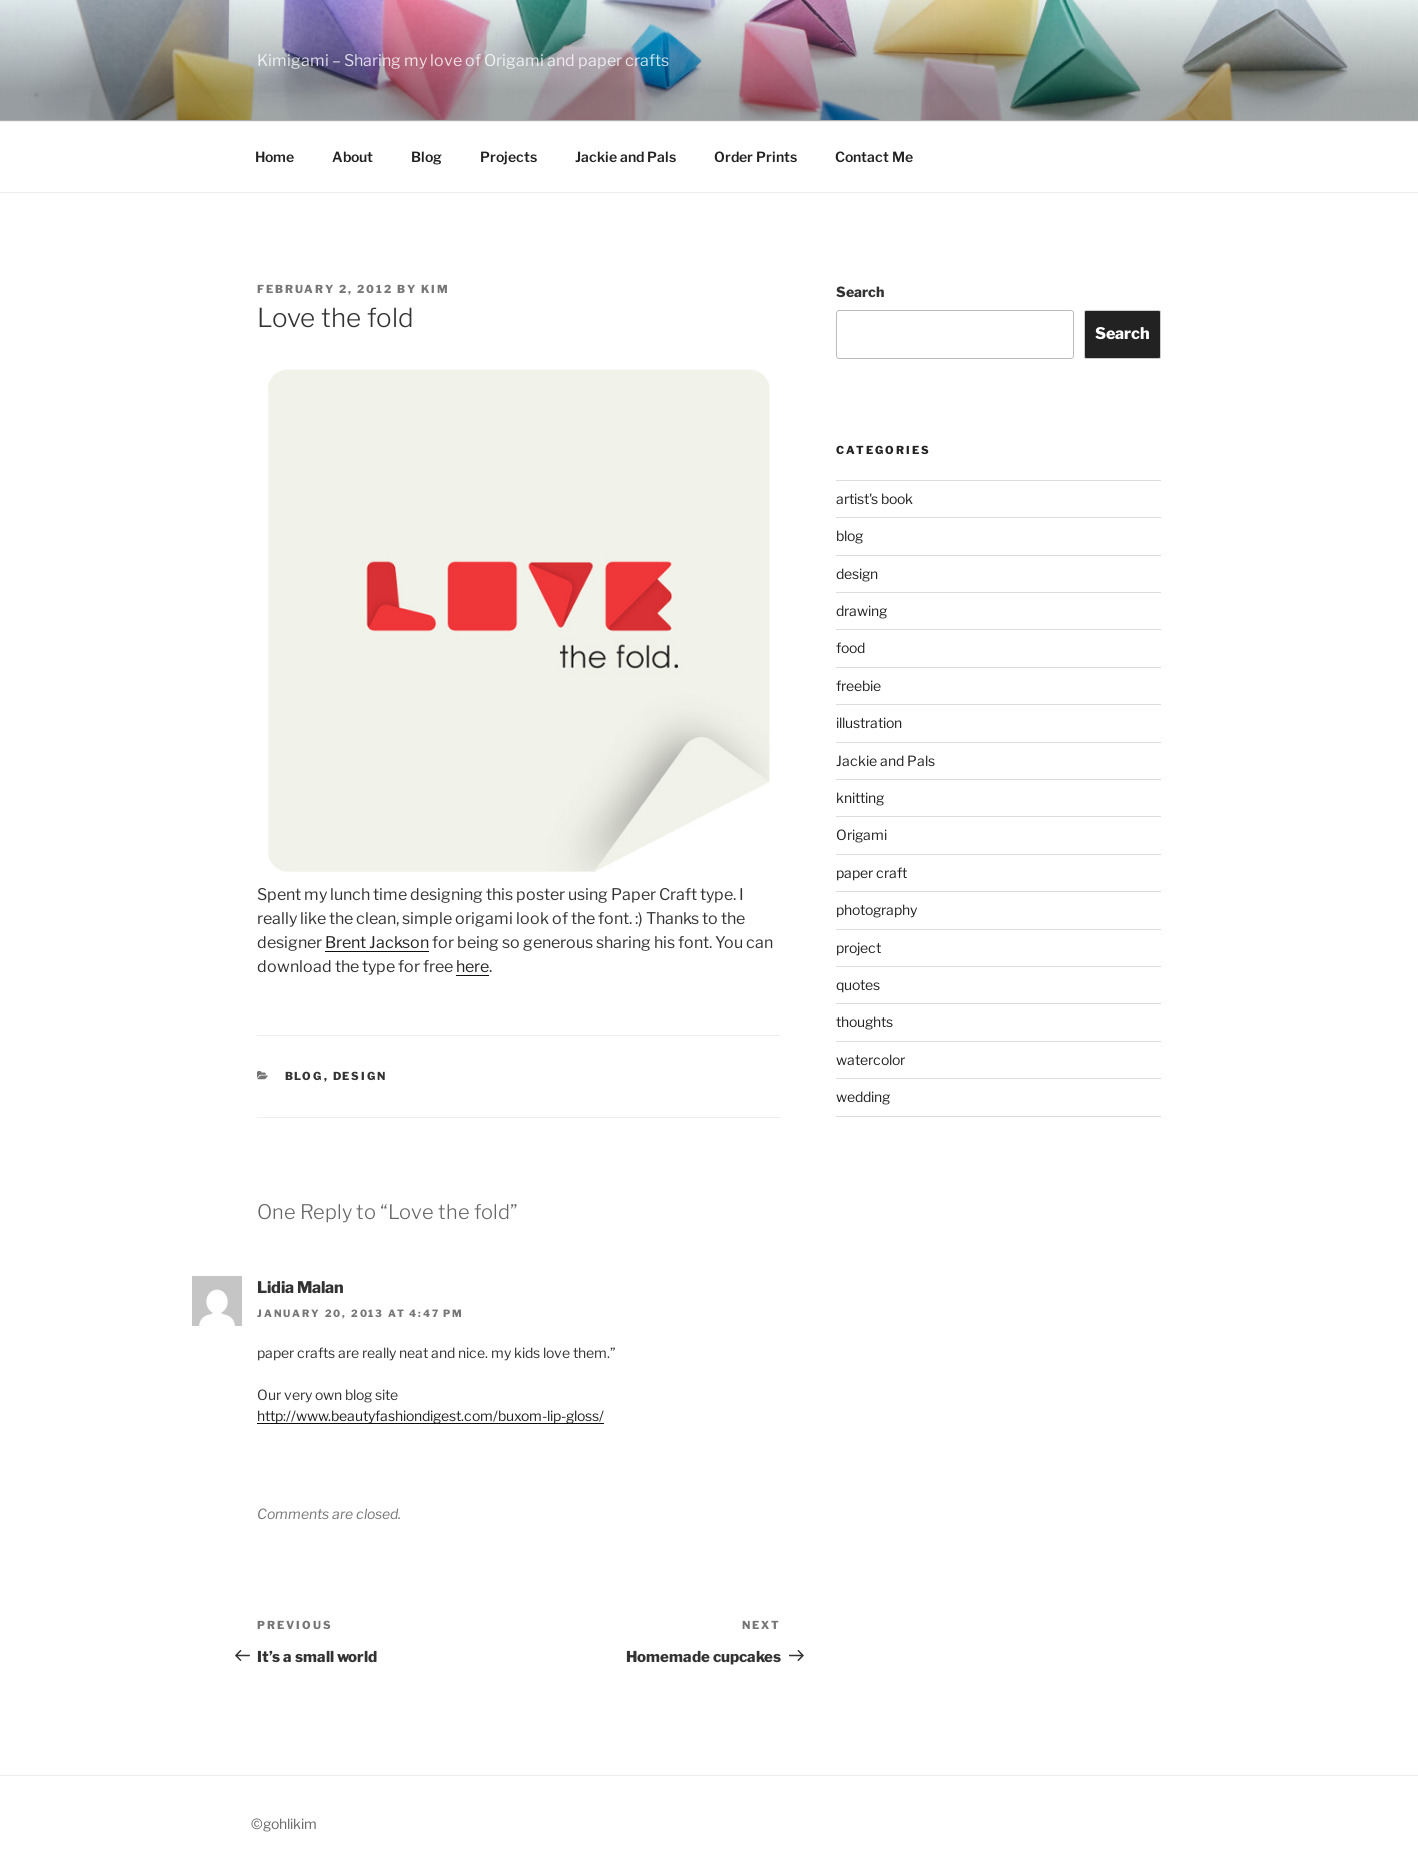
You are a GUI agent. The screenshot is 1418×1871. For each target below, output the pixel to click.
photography (876, 909)
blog (304, 1076)
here (472, 966)
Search (860, 291)
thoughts (864, 1021)
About (352, 156)
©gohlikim (284, 1823)
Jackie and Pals (625, 156)
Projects (508, 156)
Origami (861, 834)
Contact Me (874, 156)
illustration (869, 722)
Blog (426, 156)
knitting (860, 797)
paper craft (871, 872)
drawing (861, 610)
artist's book (874, 498)
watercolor (870, 1059)
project (858, 947)
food (850, 647)
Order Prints (755, 156)
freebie (858, 685)
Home (274, 156)
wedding (863, 1096)
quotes (858, 984)
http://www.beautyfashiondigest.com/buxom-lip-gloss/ (430, 1415)
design (360, 1076)
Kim (435, 289)
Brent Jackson (377, 942)
